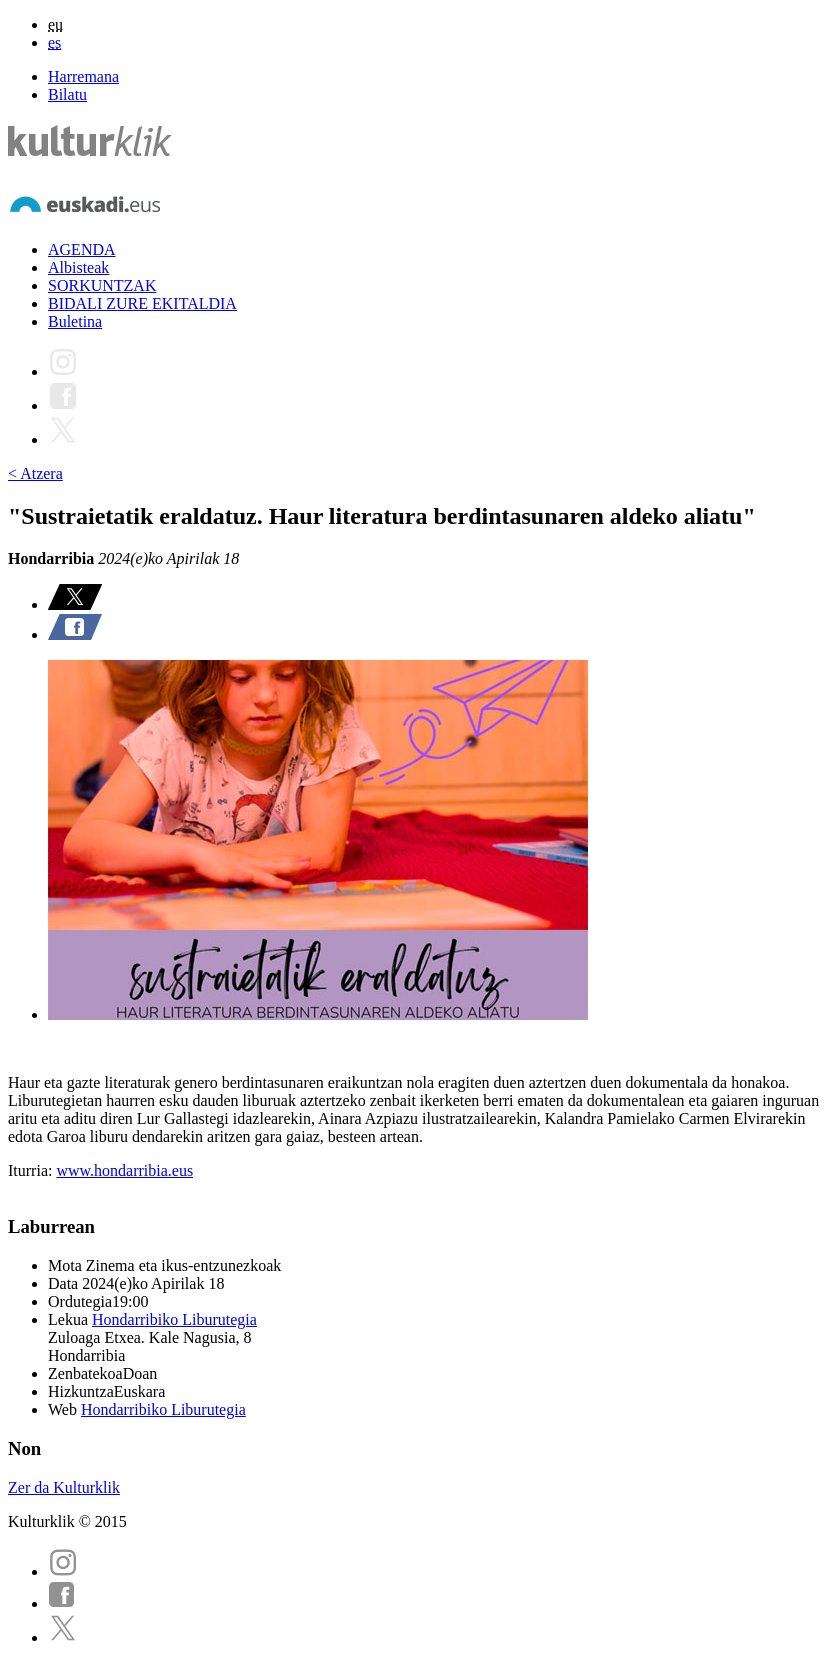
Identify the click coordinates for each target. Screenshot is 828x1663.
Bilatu (67, 94)
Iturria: (32, 1170)
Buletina (75, 321)
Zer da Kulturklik (64, 1487)
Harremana (83, 76)
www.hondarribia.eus (124, 1170)
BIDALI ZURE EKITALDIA (142, 303)
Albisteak (78, 267)
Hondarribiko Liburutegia (174, 1319)
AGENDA (82, 249)
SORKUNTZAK (102, 285)
